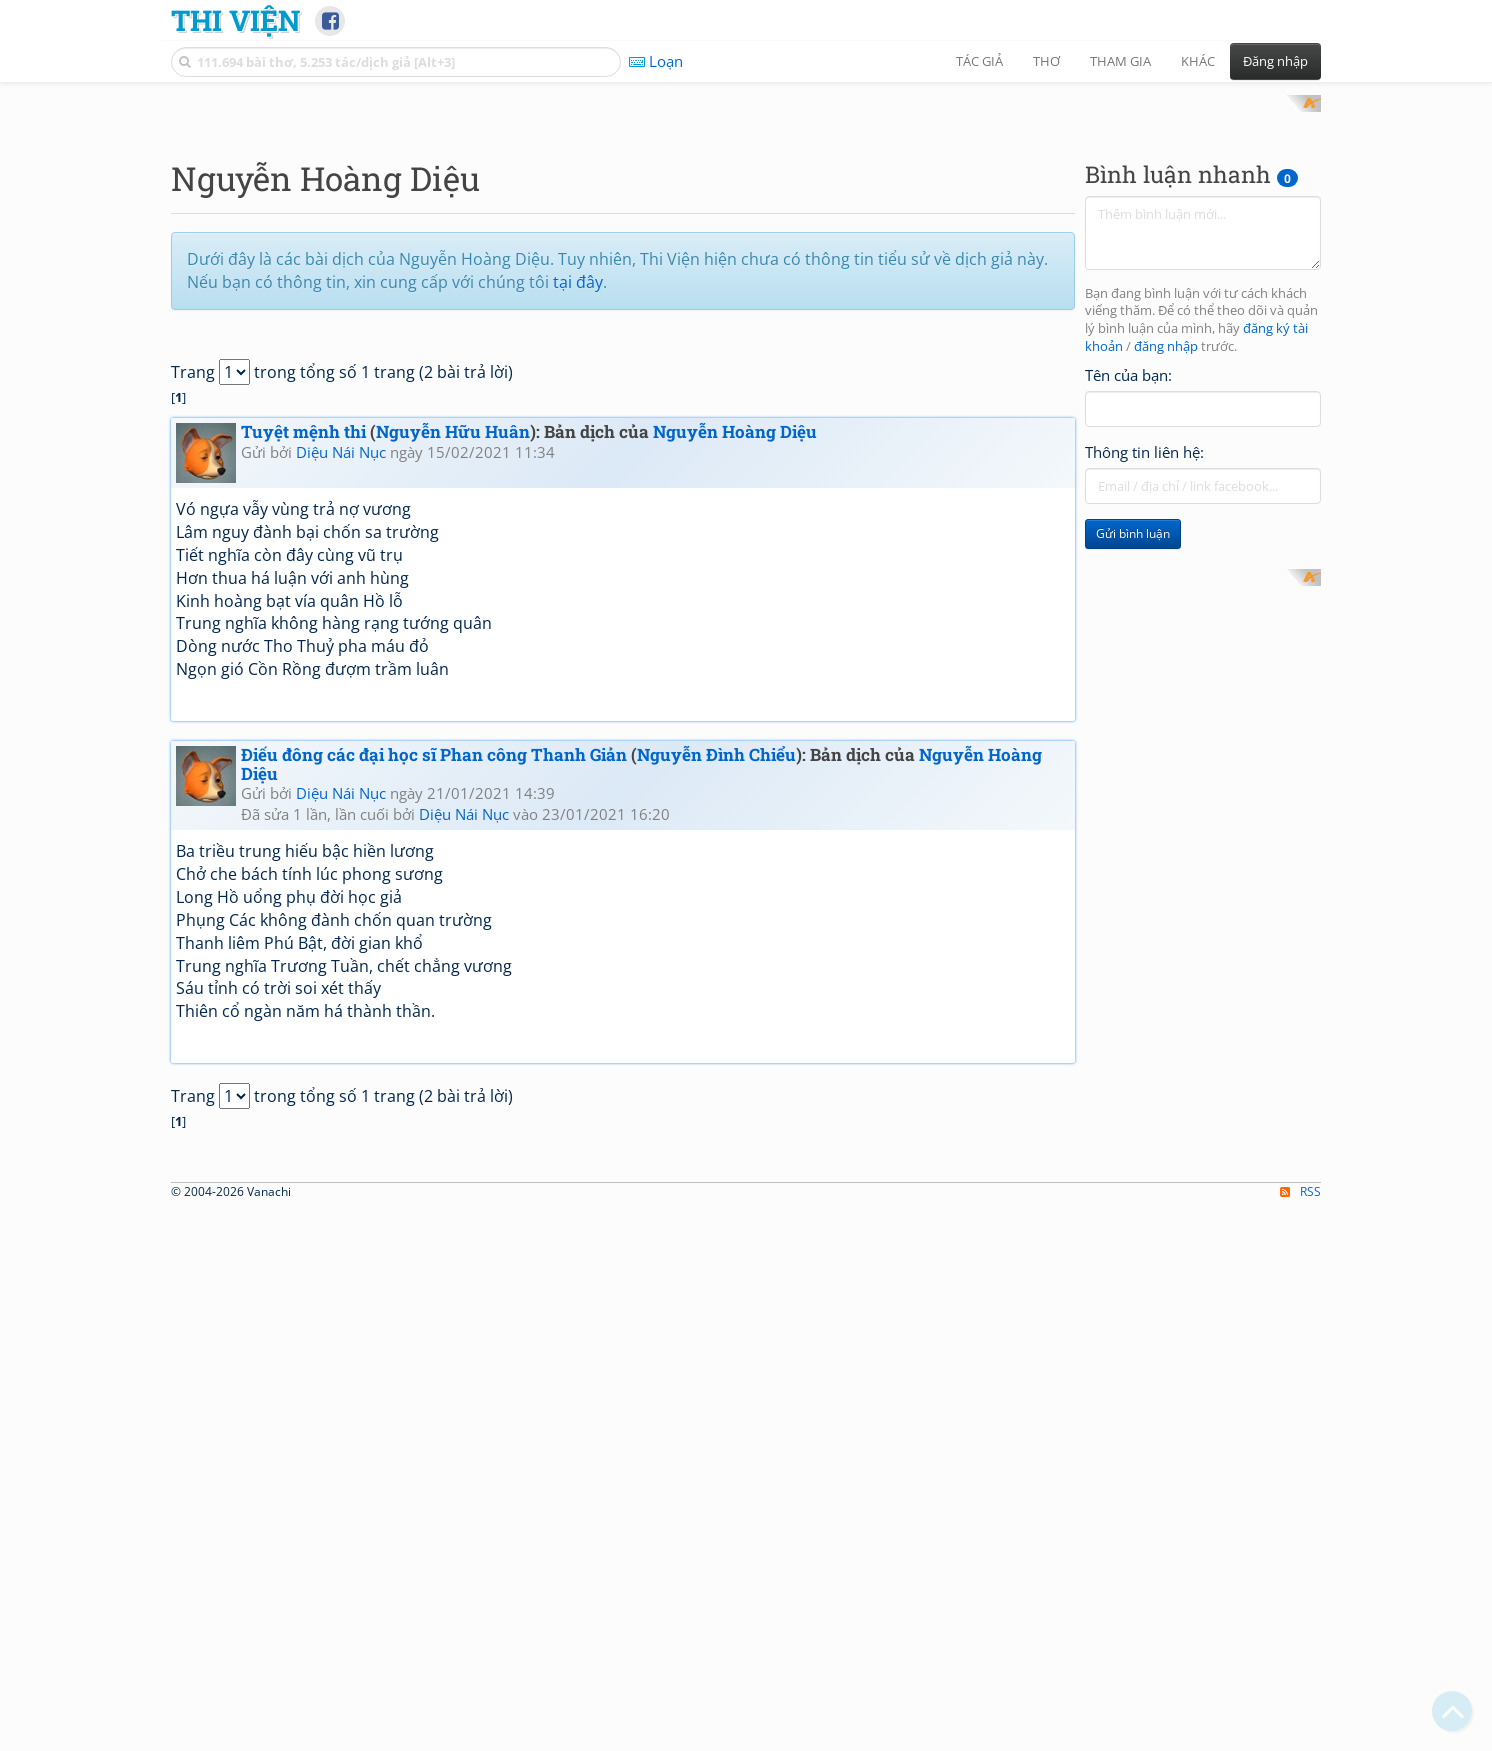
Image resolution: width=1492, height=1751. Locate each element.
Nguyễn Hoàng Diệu (735, 693)
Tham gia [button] (1120, 61)
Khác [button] (1198, 61)
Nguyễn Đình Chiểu (716, 1015)
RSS (1300, 1732)
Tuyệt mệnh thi (303, 693)
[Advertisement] (746, 235)
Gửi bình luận (1133, 795)
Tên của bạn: (1128, 636)
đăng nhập (1166, 608)
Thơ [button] (1046, 61)
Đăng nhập (1275, 61)
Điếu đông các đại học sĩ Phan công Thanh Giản (434, 1015)
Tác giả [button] (979, 61)
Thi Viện (235, 20)
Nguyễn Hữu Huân (453, 693)
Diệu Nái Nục (341, 713)
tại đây (578, 543)
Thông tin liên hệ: (1144, 714)
